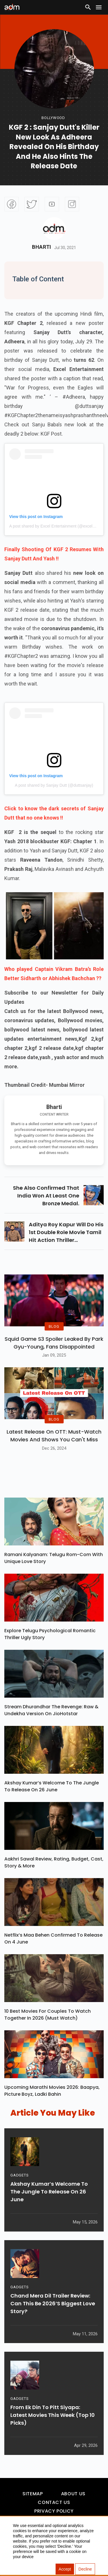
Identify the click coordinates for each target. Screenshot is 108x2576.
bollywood (53, 118)
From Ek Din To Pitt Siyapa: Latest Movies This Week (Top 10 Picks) (52, 2415)
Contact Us (54, 2502)
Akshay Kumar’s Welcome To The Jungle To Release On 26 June (51, 1786)
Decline (85, 2569)
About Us (73, 2493)
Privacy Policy (54, 2511)
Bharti (41, 247)
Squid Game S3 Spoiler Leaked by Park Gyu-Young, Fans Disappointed (54, 1342)
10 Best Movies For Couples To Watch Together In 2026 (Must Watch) (47, 2014)
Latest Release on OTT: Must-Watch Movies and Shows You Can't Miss (54, 1435)
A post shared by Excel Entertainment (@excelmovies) (58, 526)
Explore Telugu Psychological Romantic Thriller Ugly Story (50, 1634)
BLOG (54, 1326)
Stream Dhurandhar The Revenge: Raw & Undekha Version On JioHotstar (51, 1710)
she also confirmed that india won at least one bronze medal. (46, 1195)
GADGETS (19, 2175)
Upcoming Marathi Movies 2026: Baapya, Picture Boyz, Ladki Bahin (52, 2090)
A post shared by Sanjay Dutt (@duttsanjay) (54, 785)
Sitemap (32, 2493)
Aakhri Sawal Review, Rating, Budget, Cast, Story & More (53, 1862)
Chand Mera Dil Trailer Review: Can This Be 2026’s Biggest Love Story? (52, 2303)
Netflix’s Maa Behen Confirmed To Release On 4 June (53, 1938)
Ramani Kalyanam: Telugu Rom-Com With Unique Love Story (53, 1558)
